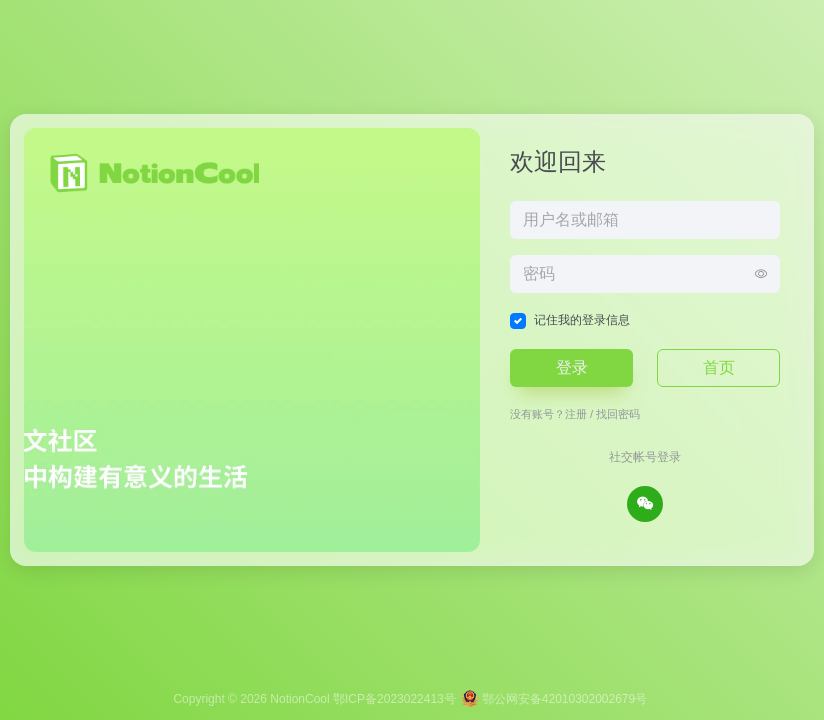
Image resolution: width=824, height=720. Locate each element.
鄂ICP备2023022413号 (394, 699)
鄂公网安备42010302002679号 (554, 699)
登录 (572, 367)
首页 (719, 367)
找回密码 (618, 414)
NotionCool (299, 699)
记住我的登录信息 (582, 320)
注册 (576, 414)
